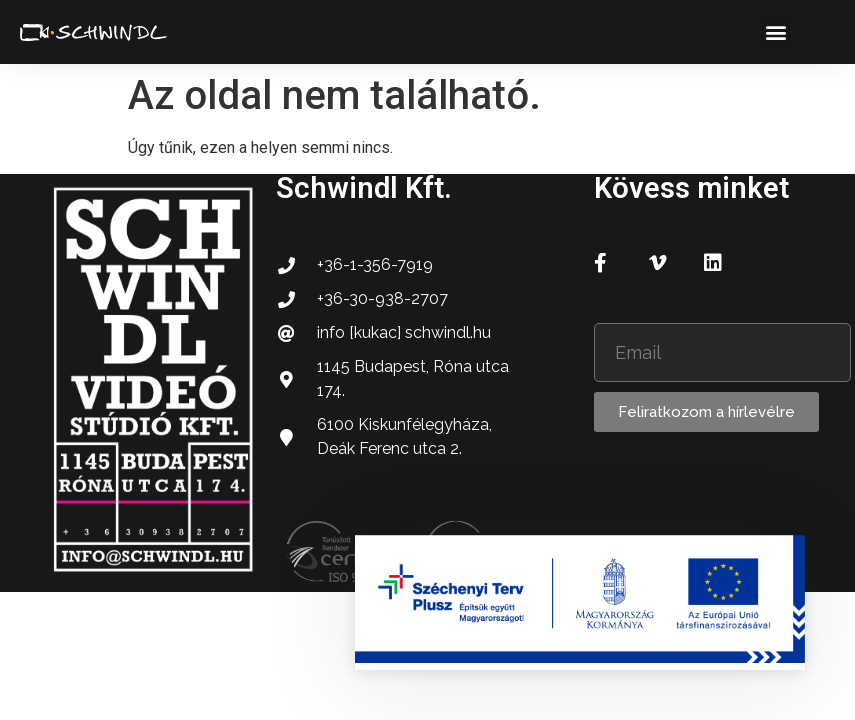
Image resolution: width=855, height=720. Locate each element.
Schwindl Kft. (364, 188)
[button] (775, 32)
